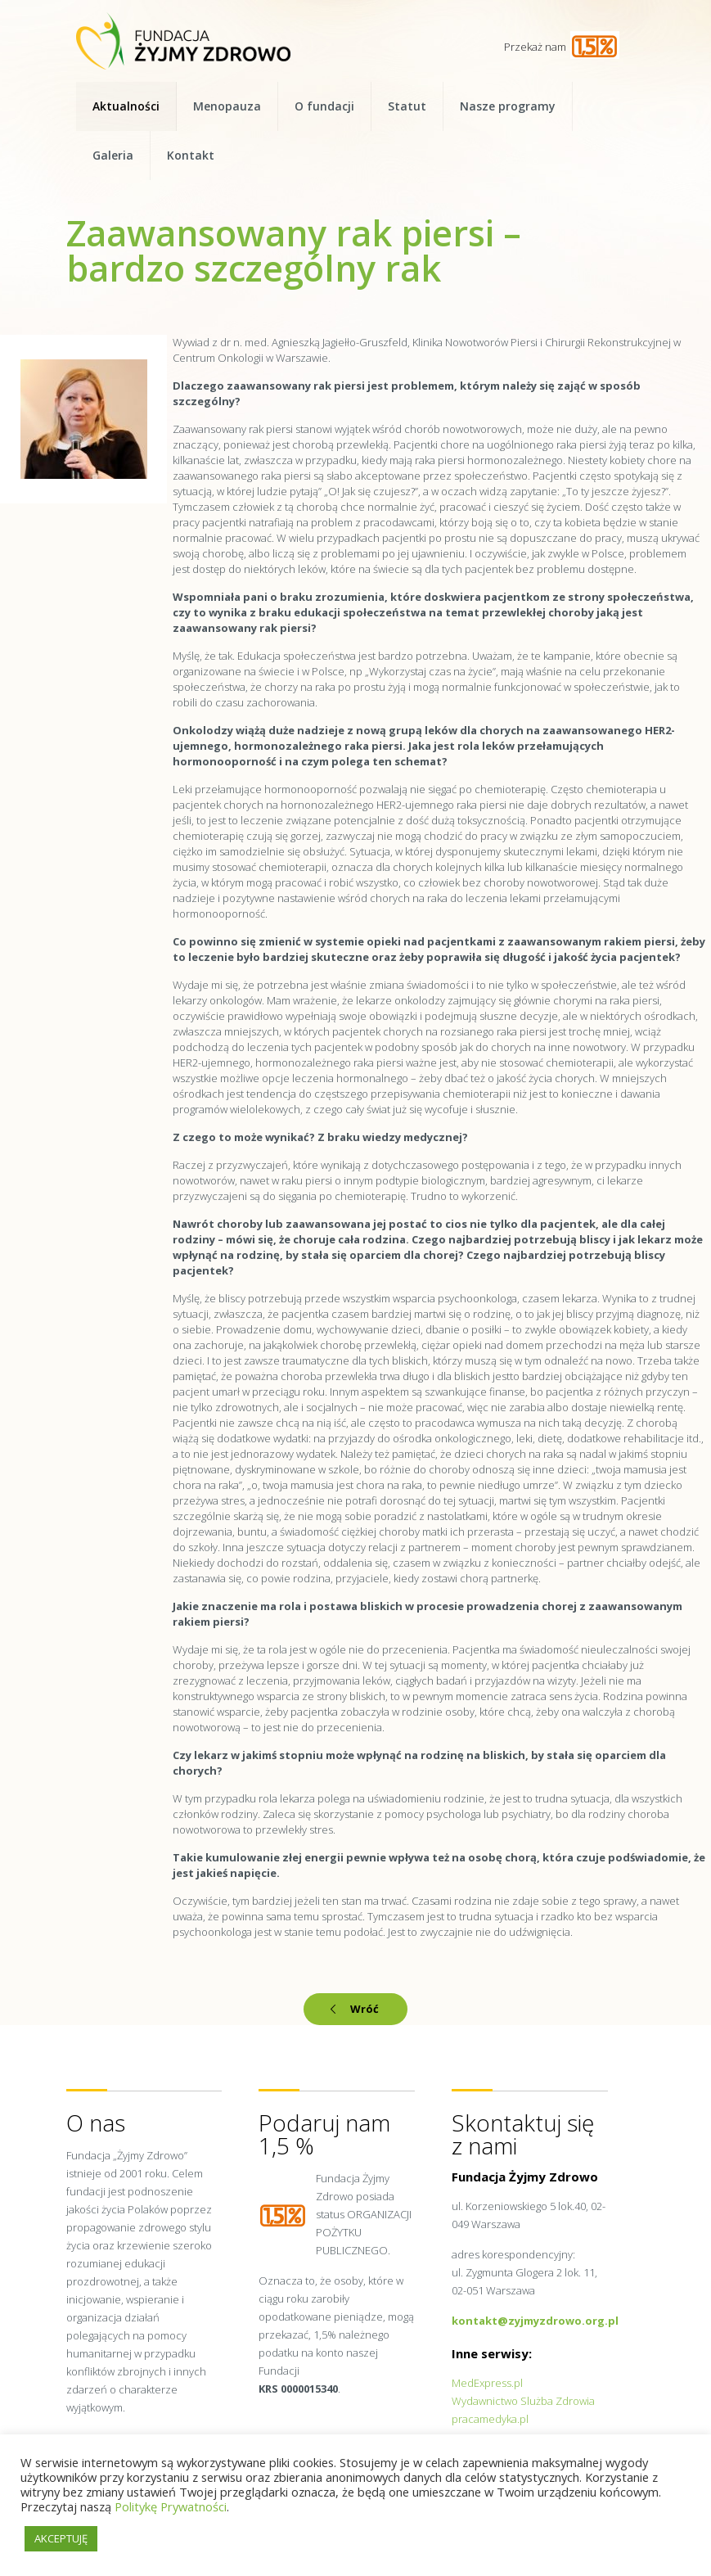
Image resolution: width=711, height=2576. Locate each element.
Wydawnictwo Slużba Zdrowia (523, 2400)
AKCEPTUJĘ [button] (61, 2538)
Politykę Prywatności (171, 2506)
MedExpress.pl (487, 2382)
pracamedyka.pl (490, 2418)
